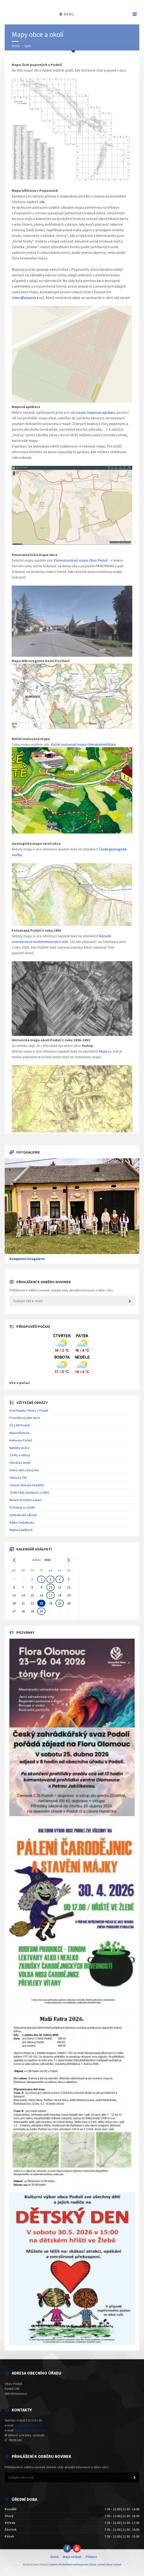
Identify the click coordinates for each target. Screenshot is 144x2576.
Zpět (27, 46)
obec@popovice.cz (28, 297)
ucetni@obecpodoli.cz (30, 2430)
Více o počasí (19, 1383)
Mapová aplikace (21, 1530)
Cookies (53, 2564)
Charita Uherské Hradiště (26, 1485)
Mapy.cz (105, 1051)
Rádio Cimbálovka (21, 1522)
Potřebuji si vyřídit (22, 1507)
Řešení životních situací (25, 1500)
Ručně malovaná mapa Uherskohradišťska (83, 744)
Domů (16, 46)
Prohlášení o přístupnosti (73, 2564)
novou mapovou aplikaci (95, 412)
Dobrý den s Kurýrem (24, 1470)
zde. (42, 201)
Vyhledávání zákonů (23, 1515)
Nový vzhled (114, 2564)
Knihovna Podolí (20, 1440)
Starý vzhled (97, 2564)
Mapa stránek (72, 2557)
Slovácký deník (19, 1462)
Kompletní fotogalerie (27, 1259)
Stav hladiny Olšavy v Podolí (28, 1410)
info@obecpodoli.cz (29, 2425)
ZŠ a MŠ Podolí (19, 1425)
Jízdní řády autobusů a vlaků (29, 1492)
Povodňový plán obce (24, 1418)
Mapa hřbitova (19, 1433)
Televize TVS (18, 1477)
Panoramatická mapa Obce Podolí (80, 560)
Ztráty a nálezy (19, 1455)
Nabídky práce (19, 1448)
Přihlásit (91, 2557)
